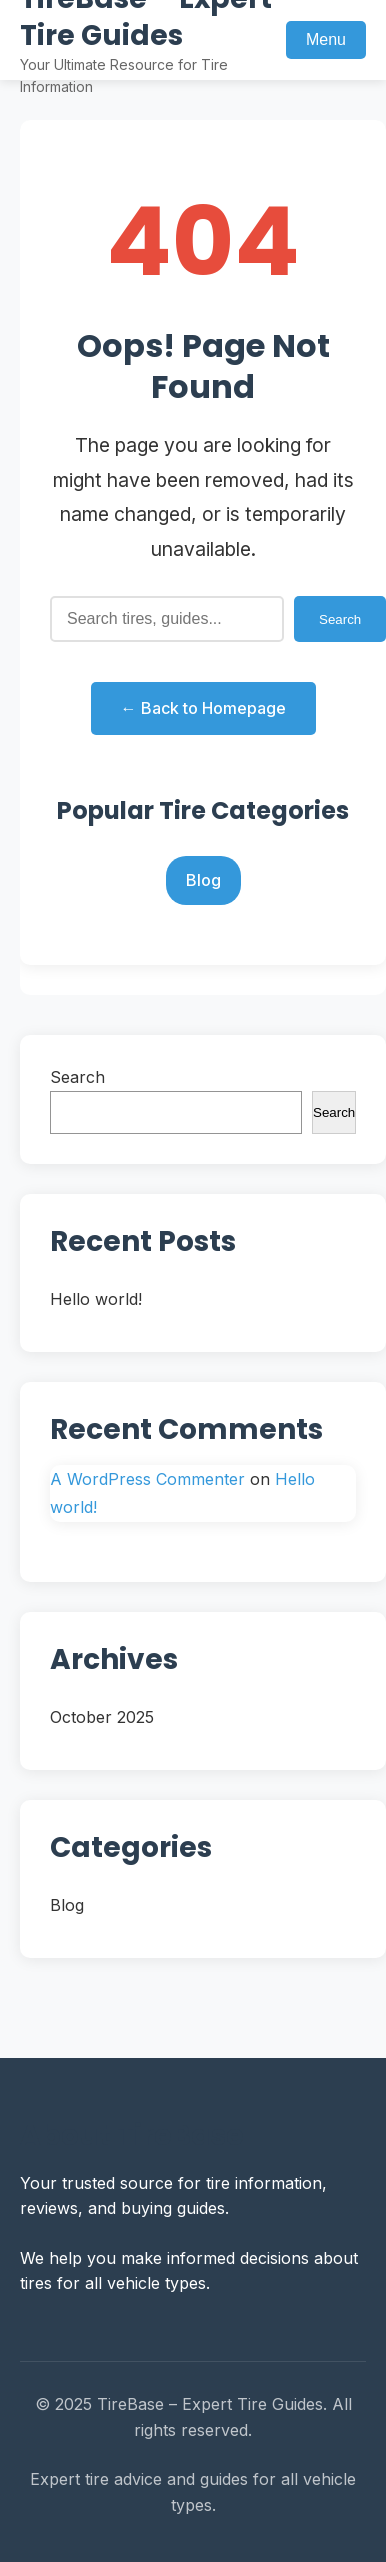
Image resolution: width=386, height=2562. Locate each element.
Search (77, 1077)
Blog (203, 880)
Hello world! (96, 1299)
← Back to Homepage (203, 708)
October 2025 (102, 1717)
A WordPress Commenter (147, 1479)
